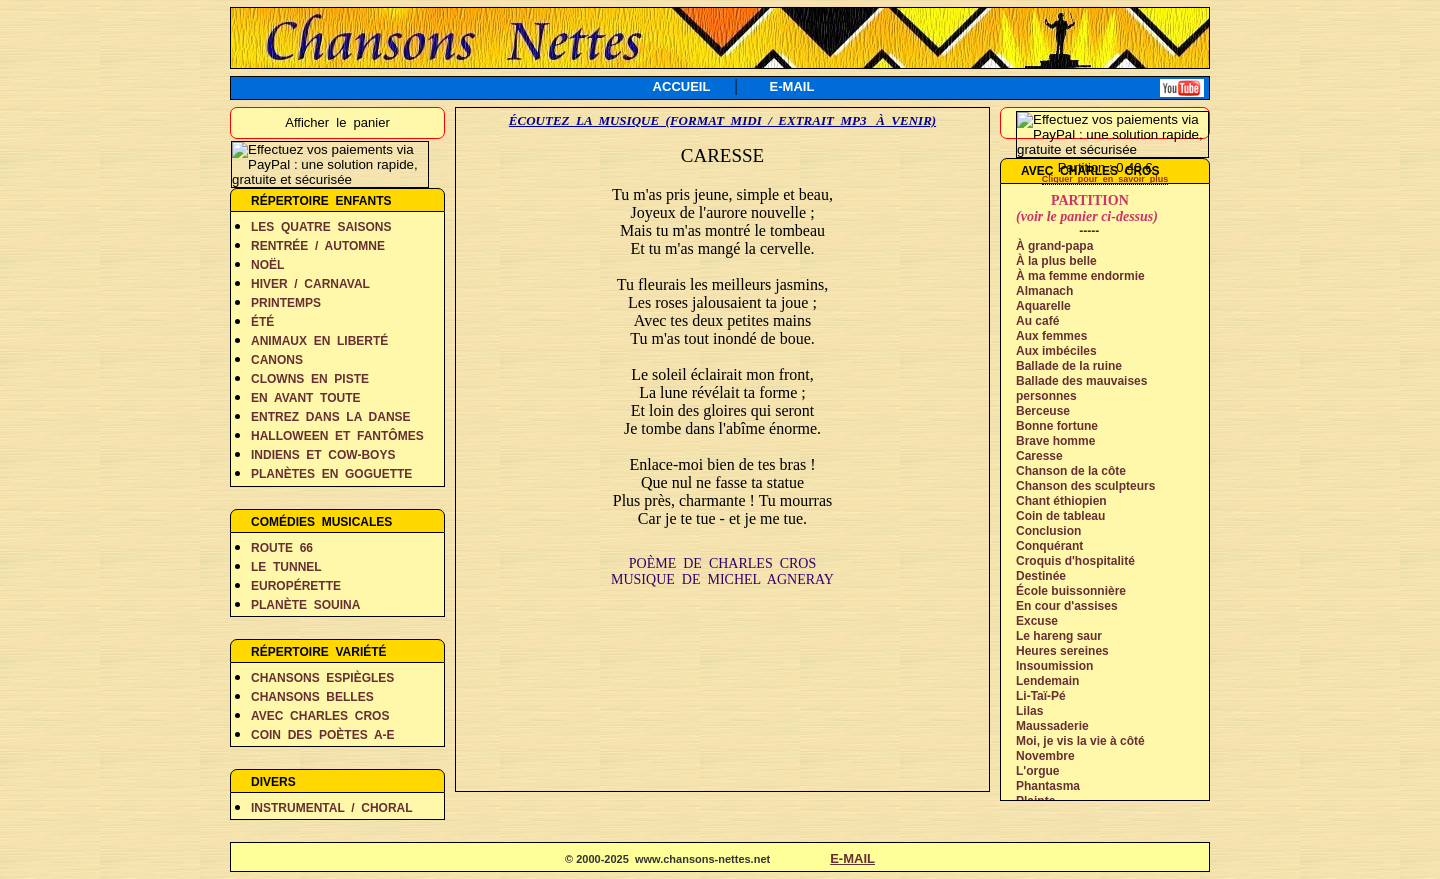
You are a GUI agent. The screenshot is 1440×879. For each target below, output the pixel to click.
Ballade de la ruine (1069, 366)
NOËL (267, 265)
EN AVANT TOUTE (306, 398)
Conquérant (1049, 546)
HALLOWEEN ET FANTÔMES (337, 436)
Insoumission (1054, 666)
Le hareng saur (1059, 636)
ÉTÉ (262, 322)
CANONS (277, 360)
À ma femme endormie (1080, 276)
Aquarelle (1043, 306)
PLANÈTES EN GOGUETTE (331, 474)
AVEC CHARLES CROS (320, 716)
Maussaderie (1052, 726)
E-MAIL (792, 86)
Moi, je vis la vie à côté (1080, 741)
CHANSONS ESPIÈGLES (322, 678)
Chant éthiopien (1061, 501)
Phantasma (1048, 786)
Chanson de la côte (1071, 471)
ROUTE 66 (282, 548)
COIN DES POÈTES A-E (323, 735)
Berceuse (1043, 411)
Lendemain (1047, 681)
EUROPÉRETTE (296, 586)
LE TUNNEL (286, 567)
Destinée (1041, 576)
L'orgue (1038, 771)
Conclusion (1048, 531)
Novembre (1045, 756)
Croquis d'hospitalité (1075, 561)
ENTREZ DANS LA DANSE (331, 417)
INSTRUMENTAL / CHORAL (332, 808)
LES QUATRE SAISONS (321, 227)
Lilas (1029, 711)
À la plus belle (1056, 261)
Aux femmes (1051, 336)
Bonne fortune (1057, 426)
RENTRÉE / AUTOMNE (318, 246)
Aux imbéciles (1056, 351)
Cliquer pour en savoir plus (1105, 179)
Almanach (1044, 291)
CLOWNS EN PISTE (310, 379)
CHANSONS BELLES (312, 697)
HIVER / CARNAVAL (310, 284)
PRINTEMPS (286, 303)
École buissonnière (1071, 591)
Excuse (1037, 621)
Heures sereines (1062, 651)
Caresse (1039, 456)
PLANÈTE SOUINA (305, 605)
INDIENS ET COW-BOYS (323, 455)
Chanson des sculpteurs (1085, 486)
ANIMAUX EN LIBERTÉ (319, 341)
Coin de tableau (1060, 516)
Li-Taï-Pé (1041, 696)
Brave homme (1055, 441)
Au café (1037, 321)
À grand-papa (1054, 246)
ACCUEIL (682, 86)
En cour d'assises (1067, 606)
